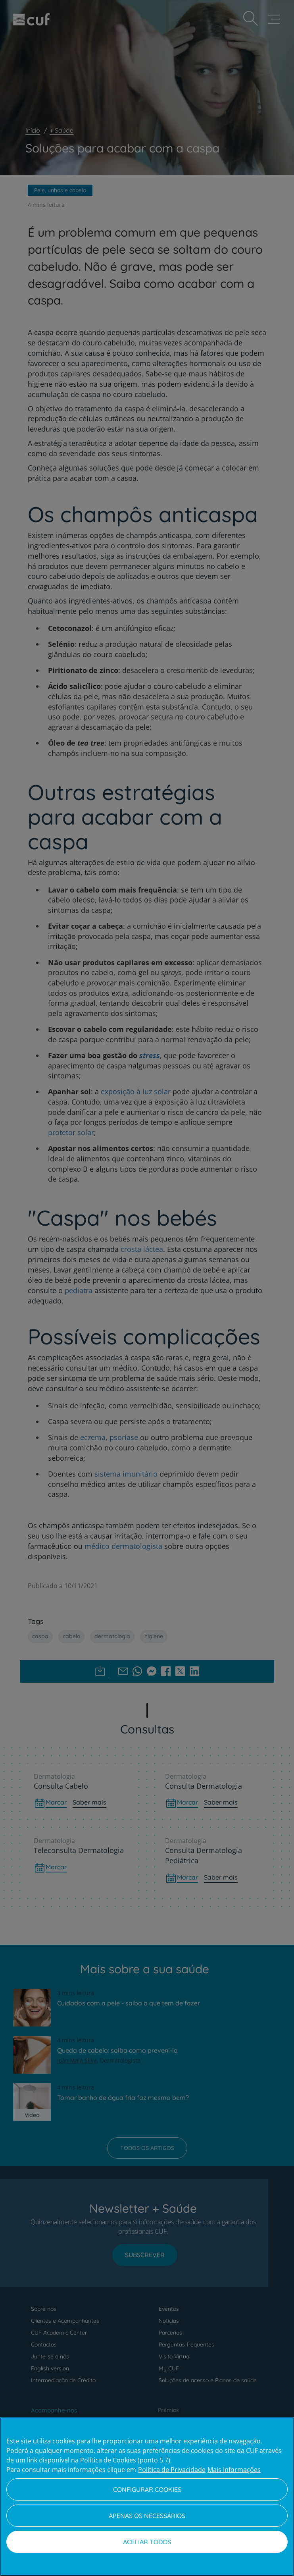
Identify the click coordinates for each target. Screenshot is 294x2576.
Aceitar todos (147, 2542)
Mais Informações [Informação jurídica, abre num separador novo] (234, 2469)
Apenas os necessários (147, 2516)
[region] (147, 2496)
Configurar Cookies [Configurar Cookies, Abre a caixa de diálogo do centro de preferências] (147, 2489)
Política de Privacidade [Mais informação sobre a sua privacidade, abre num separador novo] (172, 2469)
